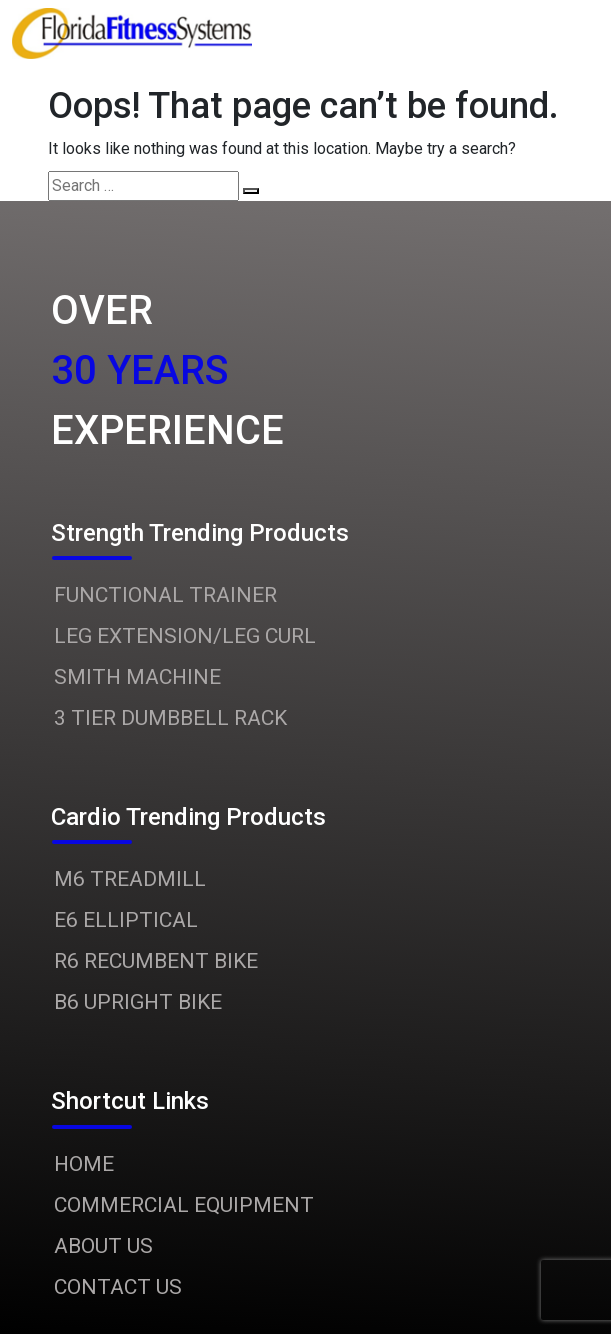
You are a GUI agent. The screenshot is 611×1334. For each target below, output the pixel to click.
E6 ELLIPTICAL (126, 920)
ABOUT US (103, 1246)
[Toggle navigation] (510, 34)
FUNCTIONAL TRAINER (165, 595)
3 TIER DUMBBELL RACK (170, 718)
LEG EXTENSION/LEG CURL (185, 636)
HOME (84, 1164)
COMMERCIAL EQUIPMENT (184, 1205)
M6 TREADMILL (130, 879)
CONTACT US (118, 1287)
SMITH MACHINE (137, 677)
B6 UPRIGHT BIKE (138, 1002)
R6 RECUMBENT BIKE (156, 961)
